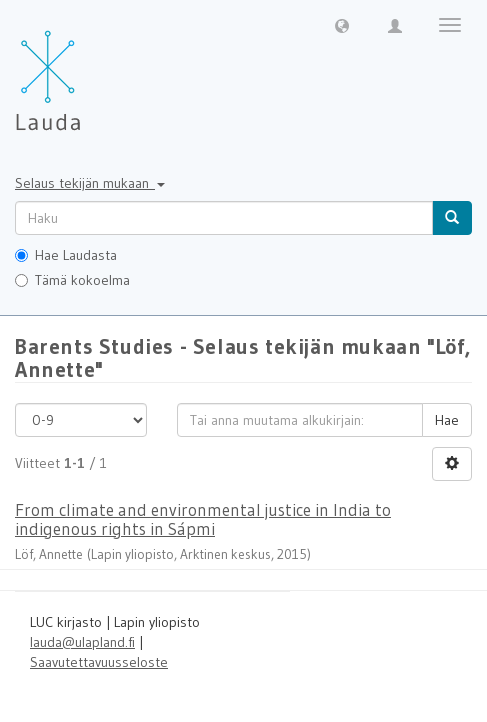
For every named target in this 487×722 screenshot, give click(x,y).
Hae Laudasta (66, 255)
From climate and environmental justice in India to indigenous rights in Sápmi (203, 519)
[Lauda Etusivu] (90, 70)
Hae (447, 420)
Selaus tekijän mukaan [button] (90, 183)
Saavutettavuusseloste (99, 662)
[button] (342, 25)
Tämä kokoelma (72, 280)
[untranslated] (224, 218)
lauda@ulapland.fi (82, 642)
